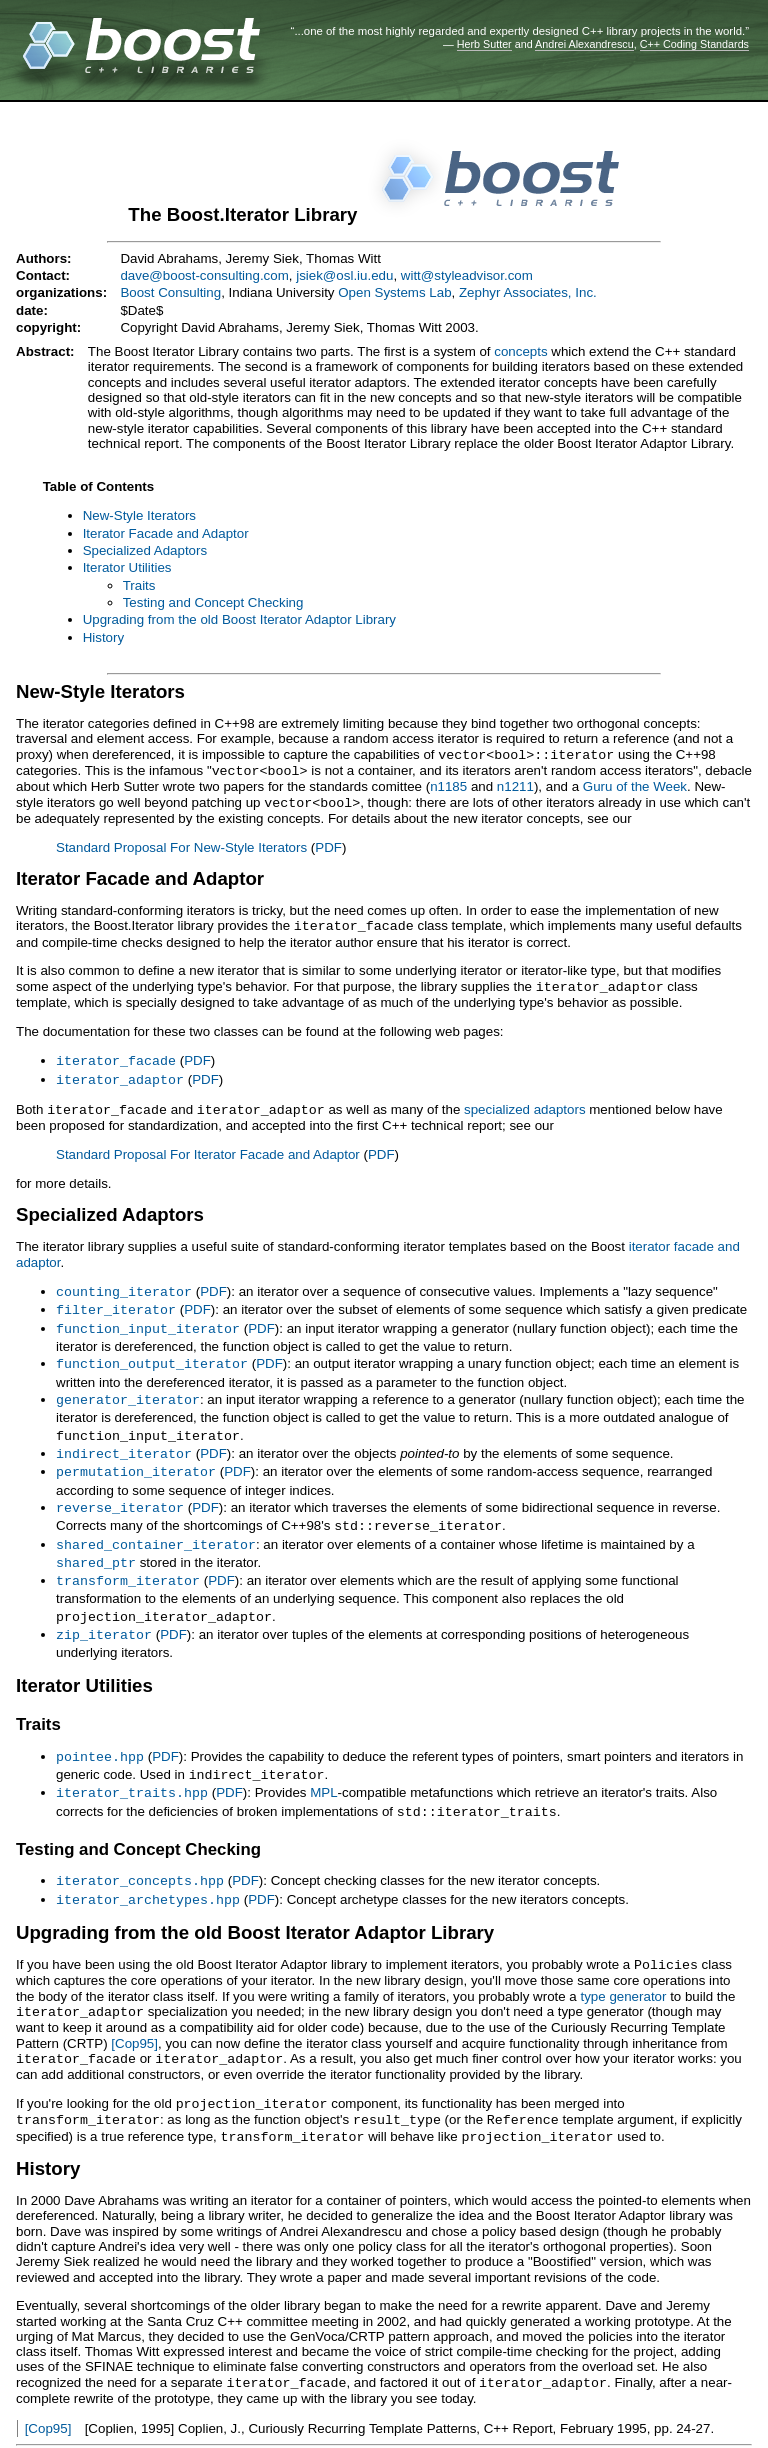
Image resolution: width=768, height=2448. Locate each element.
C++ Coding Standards (694, 44)
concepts (520, 351)
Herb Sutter (484, 44)
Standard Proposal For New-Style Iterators (181, 844)
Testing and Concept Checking (213, 602)
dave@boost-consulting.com (204, 275)
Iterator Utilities (127, 567)
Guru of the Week (635, 784)
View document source (83, 2423)
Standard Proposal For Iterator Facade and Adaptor (208, 1146)
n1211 (515, 784)
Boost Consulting (170, 292)
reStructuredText (373, 2423)
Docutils (265, 2423)
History (103, 637)
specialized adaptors (525, 1102)
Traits (139, 585)
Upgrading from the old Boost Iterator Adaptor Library (239, 619)
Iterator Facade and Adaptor (166, 533)
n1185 (448, 784)
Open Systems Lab (394, 292)
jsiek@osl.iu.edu (344, 275)
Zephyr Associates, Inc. (528, 292)
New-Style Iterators (139, 515)
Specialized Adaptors (145, 550)
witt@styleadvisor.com (467, 275)
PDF (328, 844)
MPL (323, 1767)
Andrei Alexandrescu (584, 44)
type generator (623, 1966)
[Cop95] (134, 2012)
